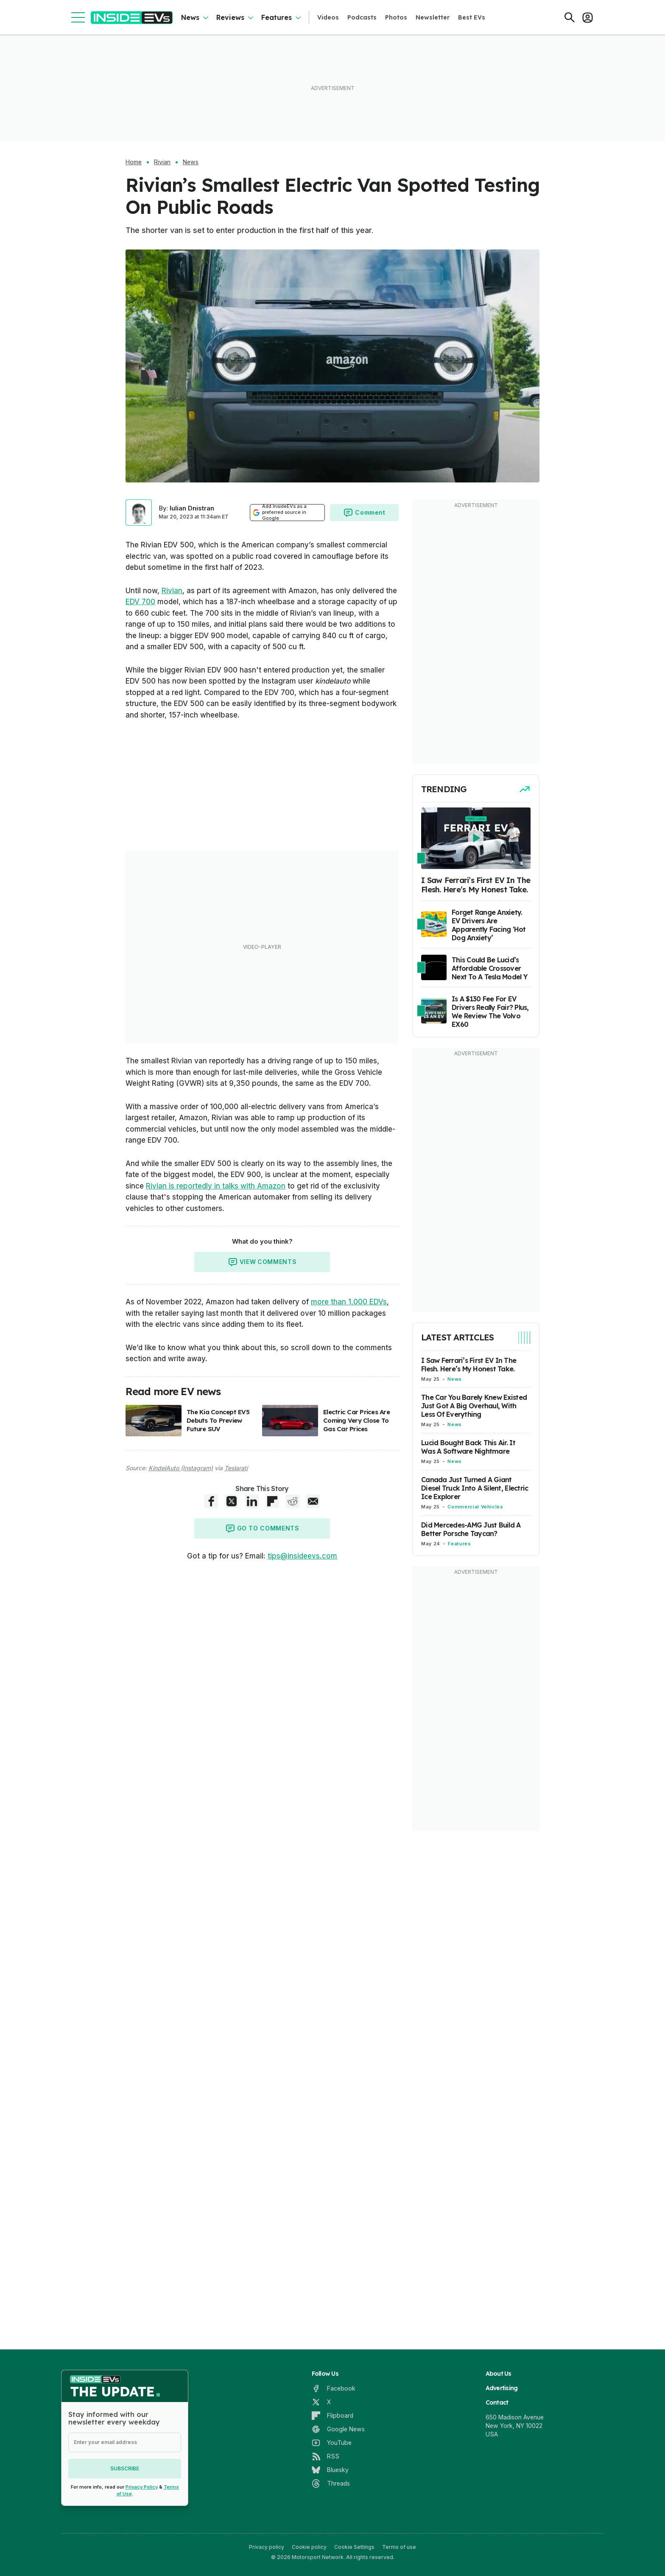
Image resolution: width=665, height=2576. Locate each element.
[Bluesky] (330, 2470)
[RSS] (325, 2456)
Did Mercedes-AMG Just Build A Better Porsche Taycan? (471, 1529)
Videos (328, 17)
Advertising (502, 2388)
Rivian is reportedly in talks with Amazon (215, 1186)
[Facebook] (333, 2388)
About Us (498, 2373)
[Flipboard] (332, 2415)
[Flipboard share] (272, 1501)
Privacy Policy (142, 2487)
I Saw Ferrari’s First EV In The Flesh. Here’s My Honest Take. (468, 1364)
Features (276, 17)
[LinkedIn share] (252, 1501)
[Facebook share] (211, 1501)
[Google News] (338, 2429)
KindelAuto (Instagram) (180, 1468)
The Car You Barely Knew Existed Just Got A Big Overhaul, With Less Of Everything (474, 1405)
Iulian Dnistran (192, 508)
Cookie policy (309, 2547)
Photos (396, 17)
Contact (497, 2402)
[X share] (231, 1501)
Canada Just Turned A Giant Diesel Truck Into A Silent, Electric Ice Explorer (474, 1488)
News (190, 17)
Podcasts (362, 17)
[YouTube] (332, 2443)
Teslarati (236, 1468)
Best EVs (471, 17)
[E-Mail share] (313, 1501)
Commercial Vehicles (475, 1507)
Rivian (162, 162)
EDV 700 (140, 601)
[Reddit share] (293, 1501)
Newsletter (433, 17)
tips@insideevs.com (302, 1556)
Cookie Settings (354, 2547)
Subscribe (124, 2468)
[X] (321, 2402)
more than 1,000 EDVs (349, 1302)
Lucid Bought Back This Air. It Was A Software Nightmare (468, 1446)
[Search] (569, 17)
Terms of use (399, 2547)
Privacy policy (266, 2547)
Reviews (230, 17)
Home (134, 162)
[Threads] (331, 2483)
